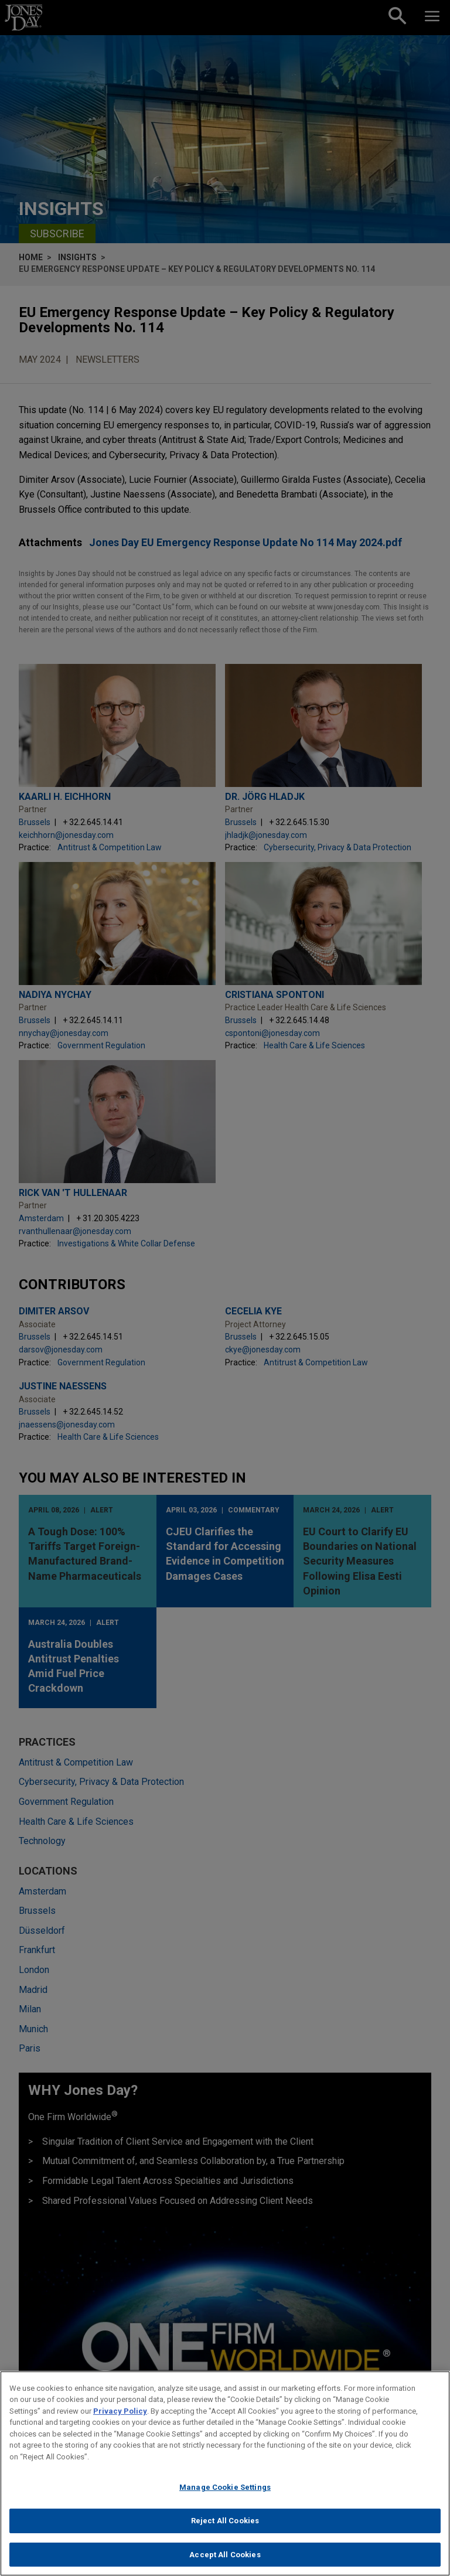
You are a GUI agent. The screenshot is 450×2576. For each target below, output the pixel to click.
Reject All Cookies (225, 2527)
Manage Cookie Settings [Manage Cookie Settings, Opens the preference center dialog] (225, 2494)
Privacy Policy (120, 2417)
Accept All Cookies (224, 2561)
